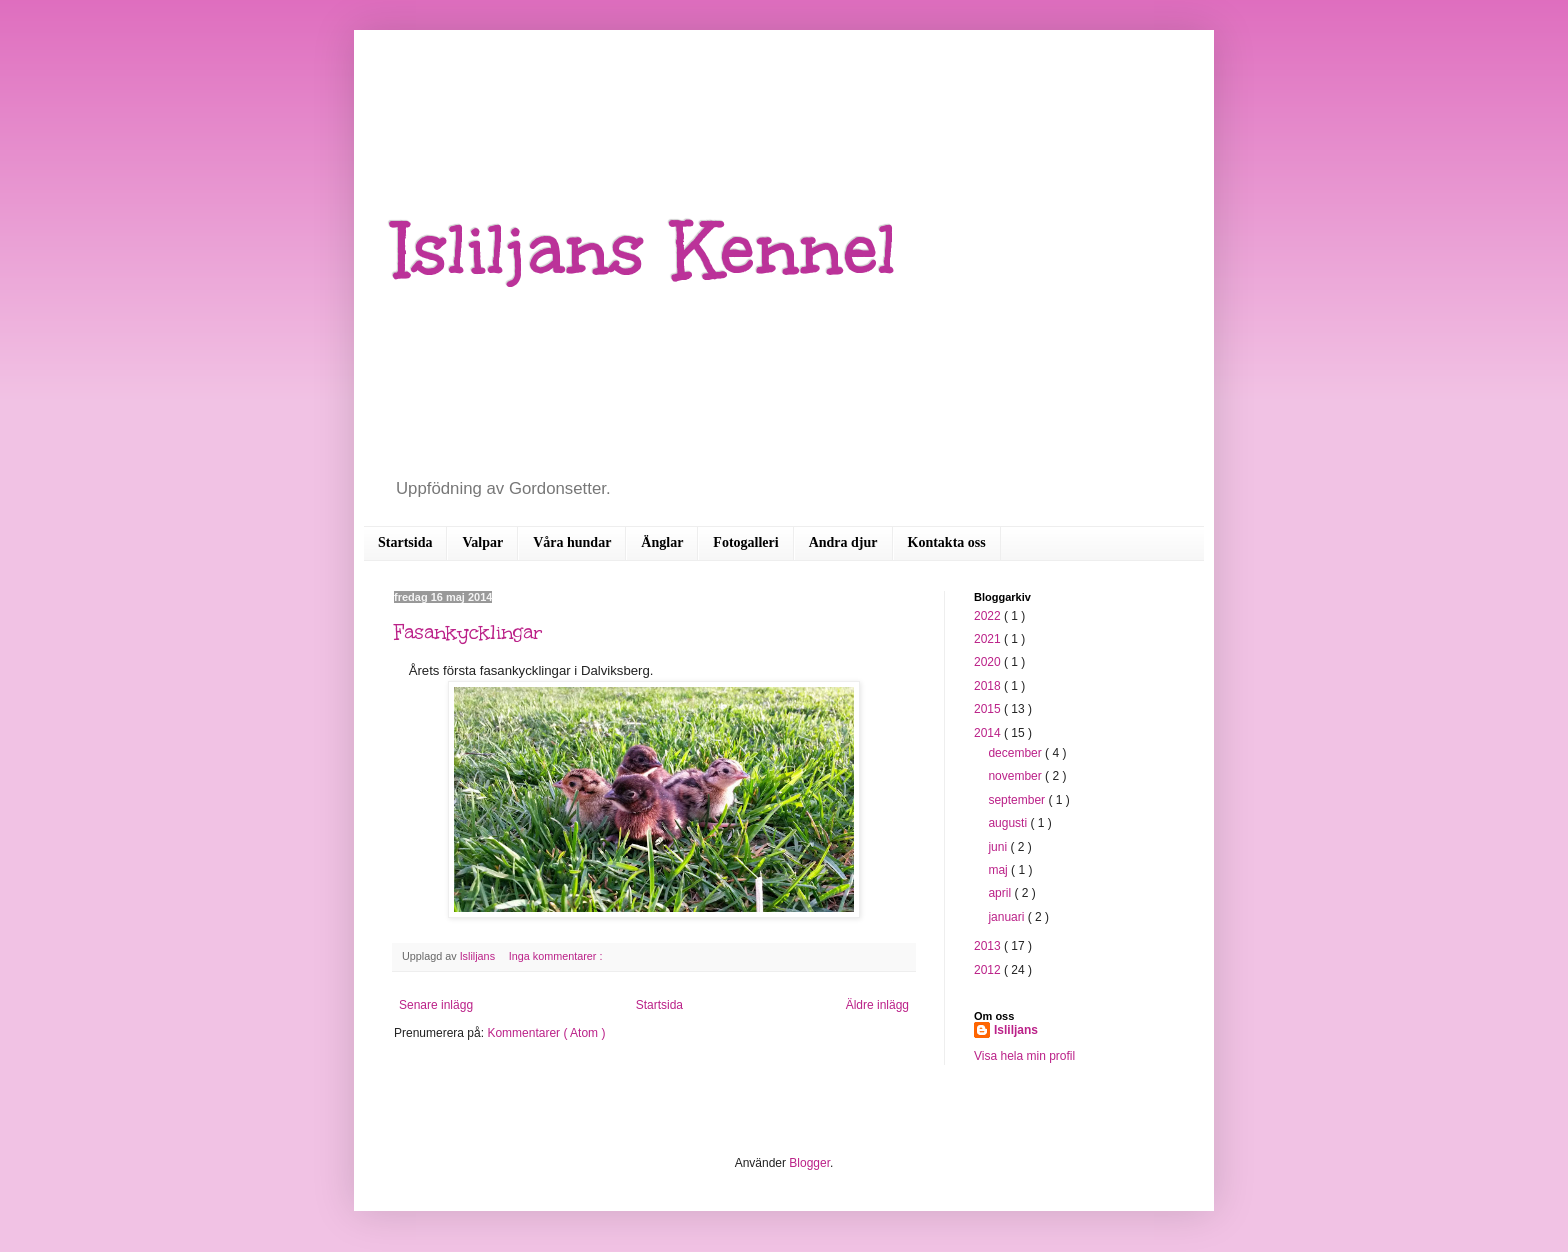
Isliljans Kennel (645, 249)
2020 (989, 662)
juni (999, 847)
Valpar (482, 542)
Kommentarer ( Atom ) (546, 1033)
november (1016, 776)
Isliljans (1016, 1030)
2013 (989, 946)
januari (1007, 917)
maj (999, 870)
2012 (989, 970)
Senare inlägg (436, 1005)
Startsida (405, 542)
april (1001, 893)
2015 (989, 709)
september (1018, 800)
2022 (989, 616)
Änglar (662, 542)
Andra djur (843, 542)
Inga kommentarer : (556, 956)
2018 (989, 686)
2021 (989, 639)
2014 (989, 733)
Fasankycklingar (468, 632)
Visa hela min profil (1024, 1056)
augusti (1009, 823)
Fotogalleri (745, 542)
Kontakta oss (947, 542)
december (1016, 753)
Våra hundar (572, 542)
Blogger (809, 1163)
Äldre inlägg (877, 1005)
